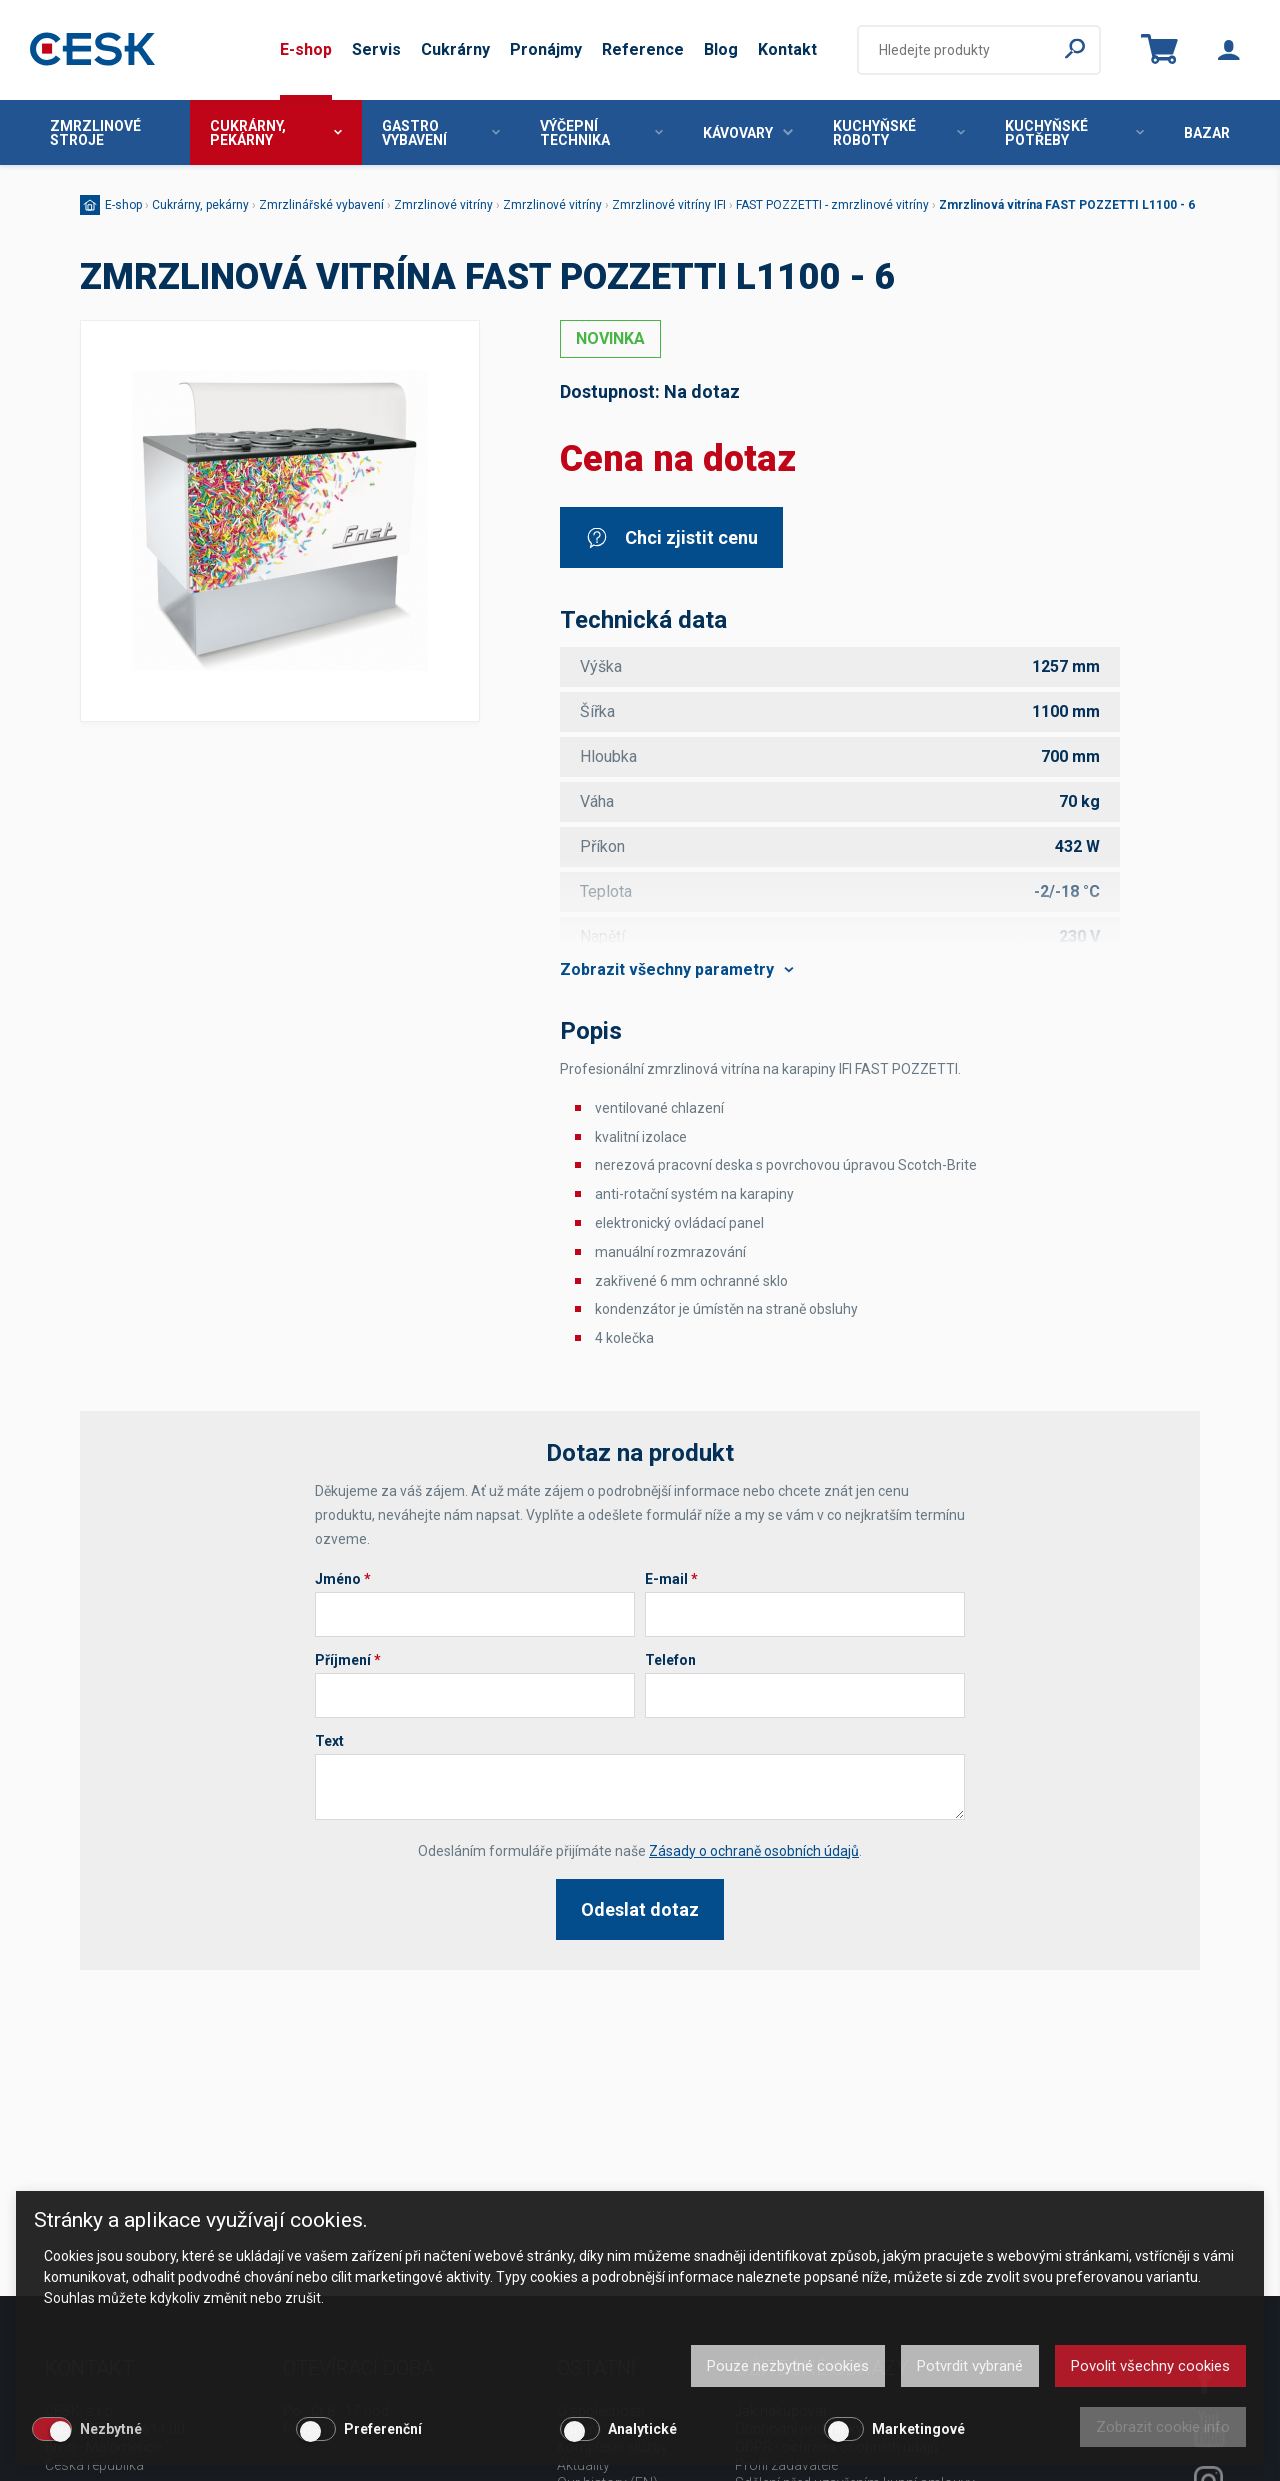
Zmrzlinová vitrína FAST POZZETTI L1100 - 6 (1067, 205)
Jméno (343, 1579)
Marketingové (918, 2429)
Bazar (1207, 133)
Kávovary (748, 133)
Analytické (642, 2429)
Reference (643, 49)
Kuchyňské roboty (899, 133)
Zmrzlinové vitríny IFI (669, 205)
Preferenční (383, 2429)
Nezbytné (111, 2429)
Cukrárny (455, 49)
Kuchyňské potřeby (1074, 133)
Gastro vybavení (441, 133)
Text (329, 1741)
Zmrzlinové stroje (95, 133)
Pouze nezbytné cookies (788, 2366)
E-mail (671, 1579)
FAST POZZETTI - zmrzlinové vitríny (832, 205)
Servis (376, 49)
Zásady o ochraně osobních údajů (754, 1851)
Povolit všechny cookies (1150, 2366)
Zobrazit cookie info (1163, 2427)
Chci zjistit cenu (671, 537)
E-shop (306, 49)
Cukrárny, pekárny (276, 133)
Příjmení (348, 1660)
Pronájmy (546, 49)
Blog (721, 49)
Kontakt (787, 49)
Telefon (670, 1660)
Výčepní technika (601, 133)
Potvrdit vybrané (970, 2366)
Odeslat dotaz (640, 1909)
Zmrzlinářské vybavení (321, 205)
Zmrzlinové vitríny (443, 205)
